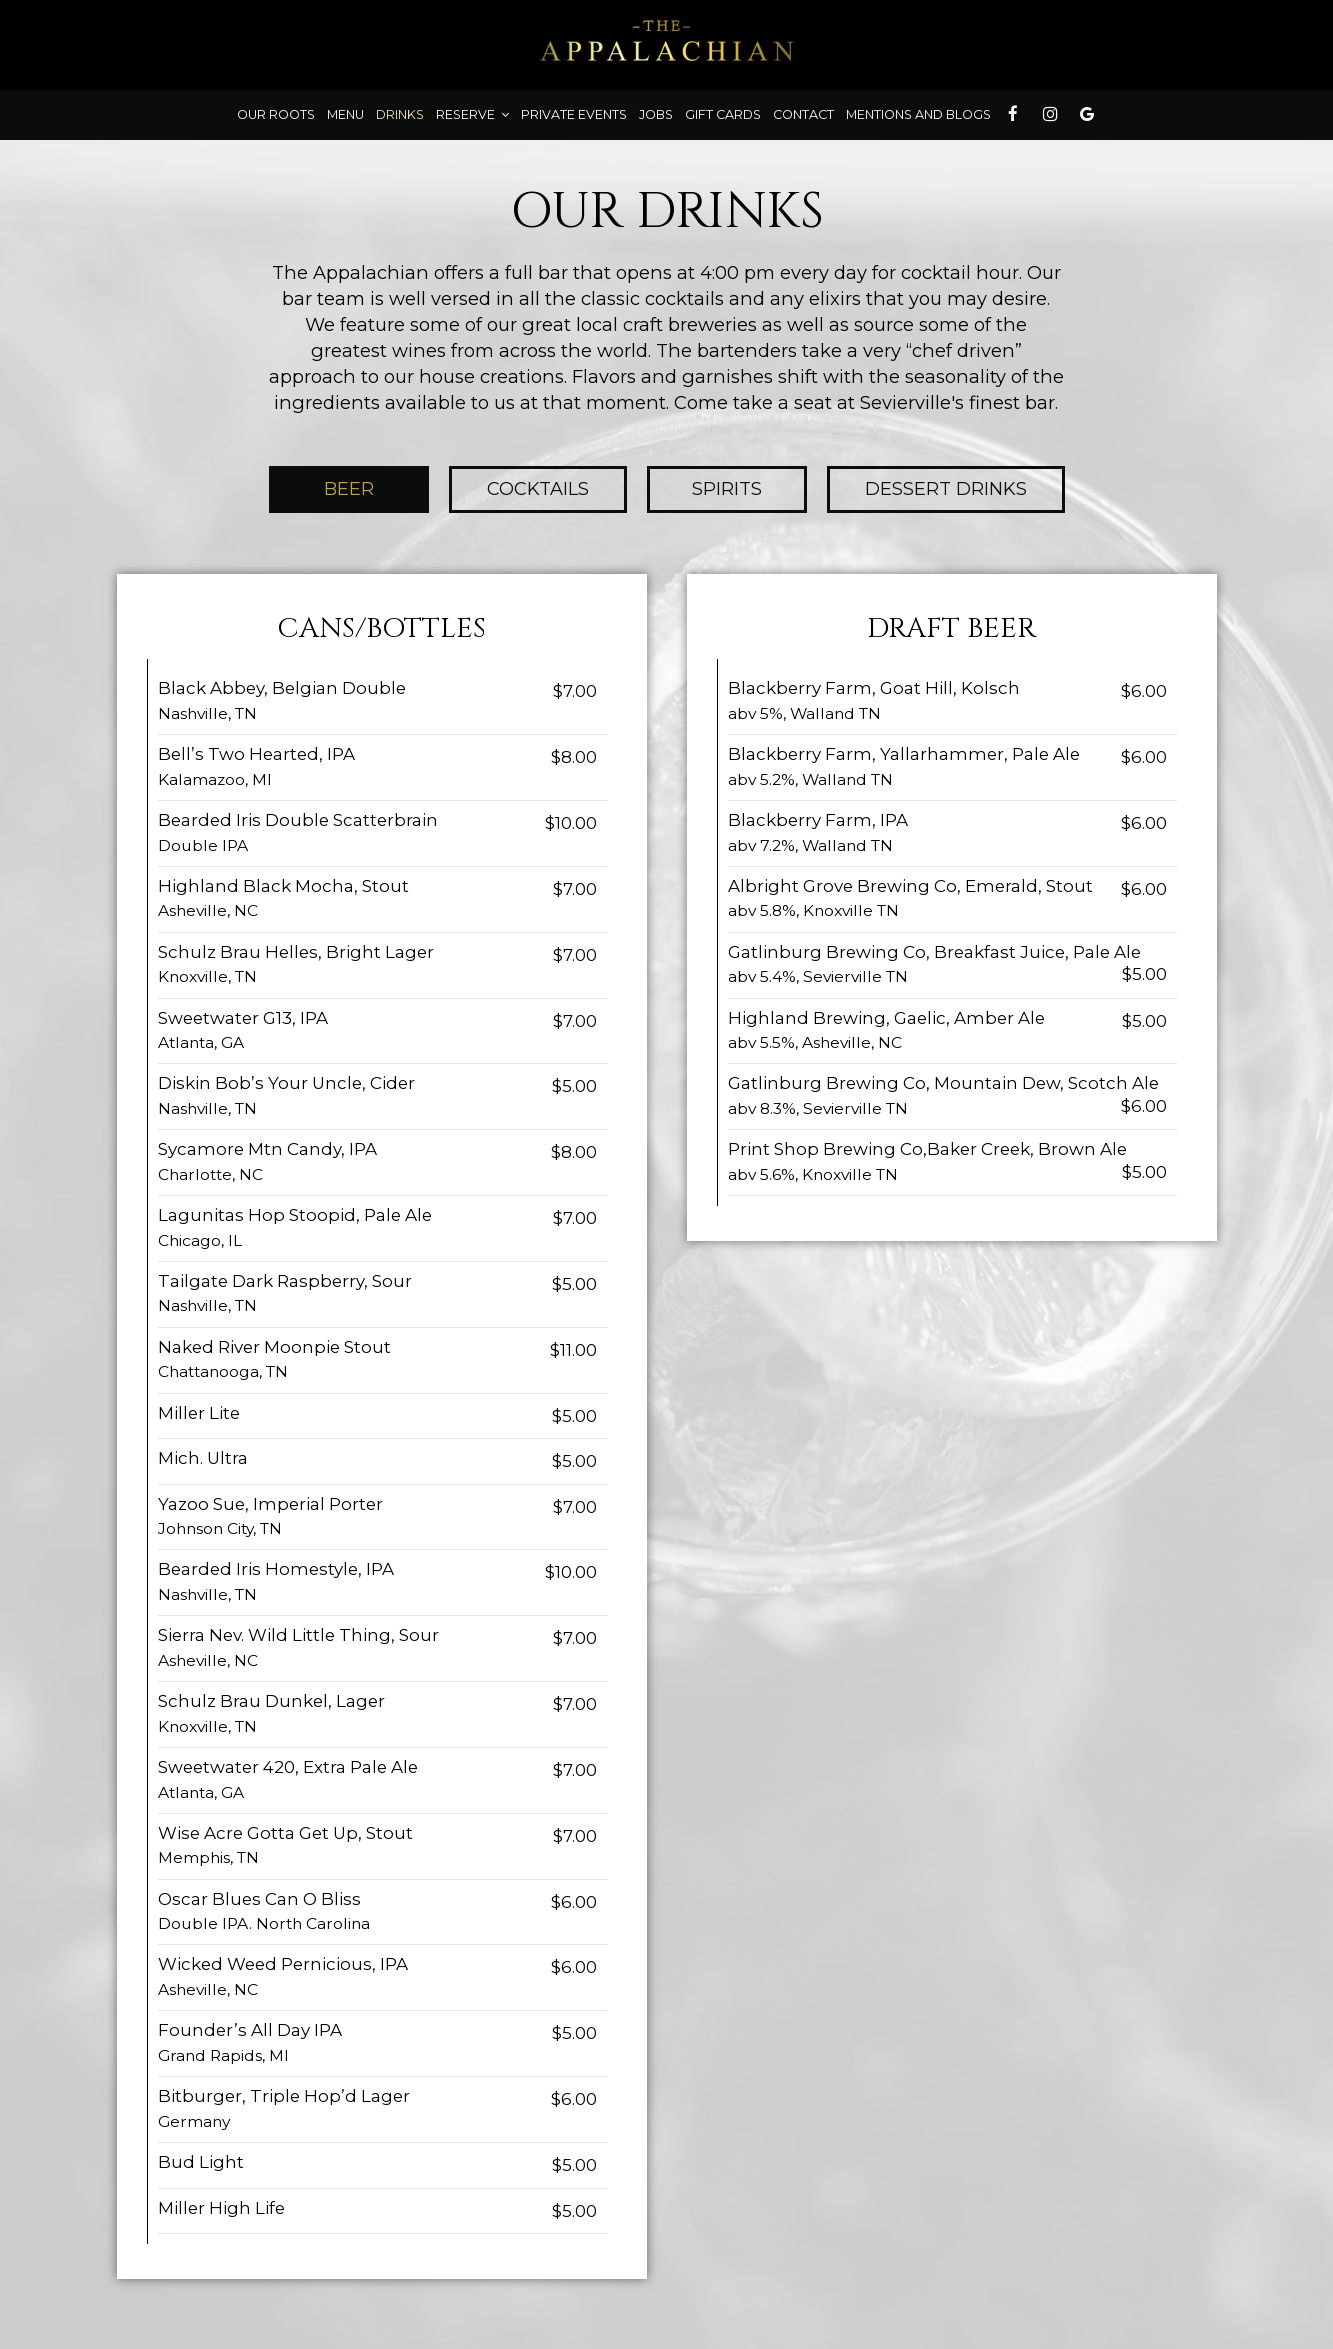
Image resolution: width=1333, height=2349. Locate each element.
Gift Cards (723, 114)
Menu (345, 114)
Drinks (400, 114)
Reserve (472, 114)
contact (803, 114)
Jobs (656, 114)
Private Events (574, 114)
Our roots (276, 114)
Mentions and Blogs (918, 114)
